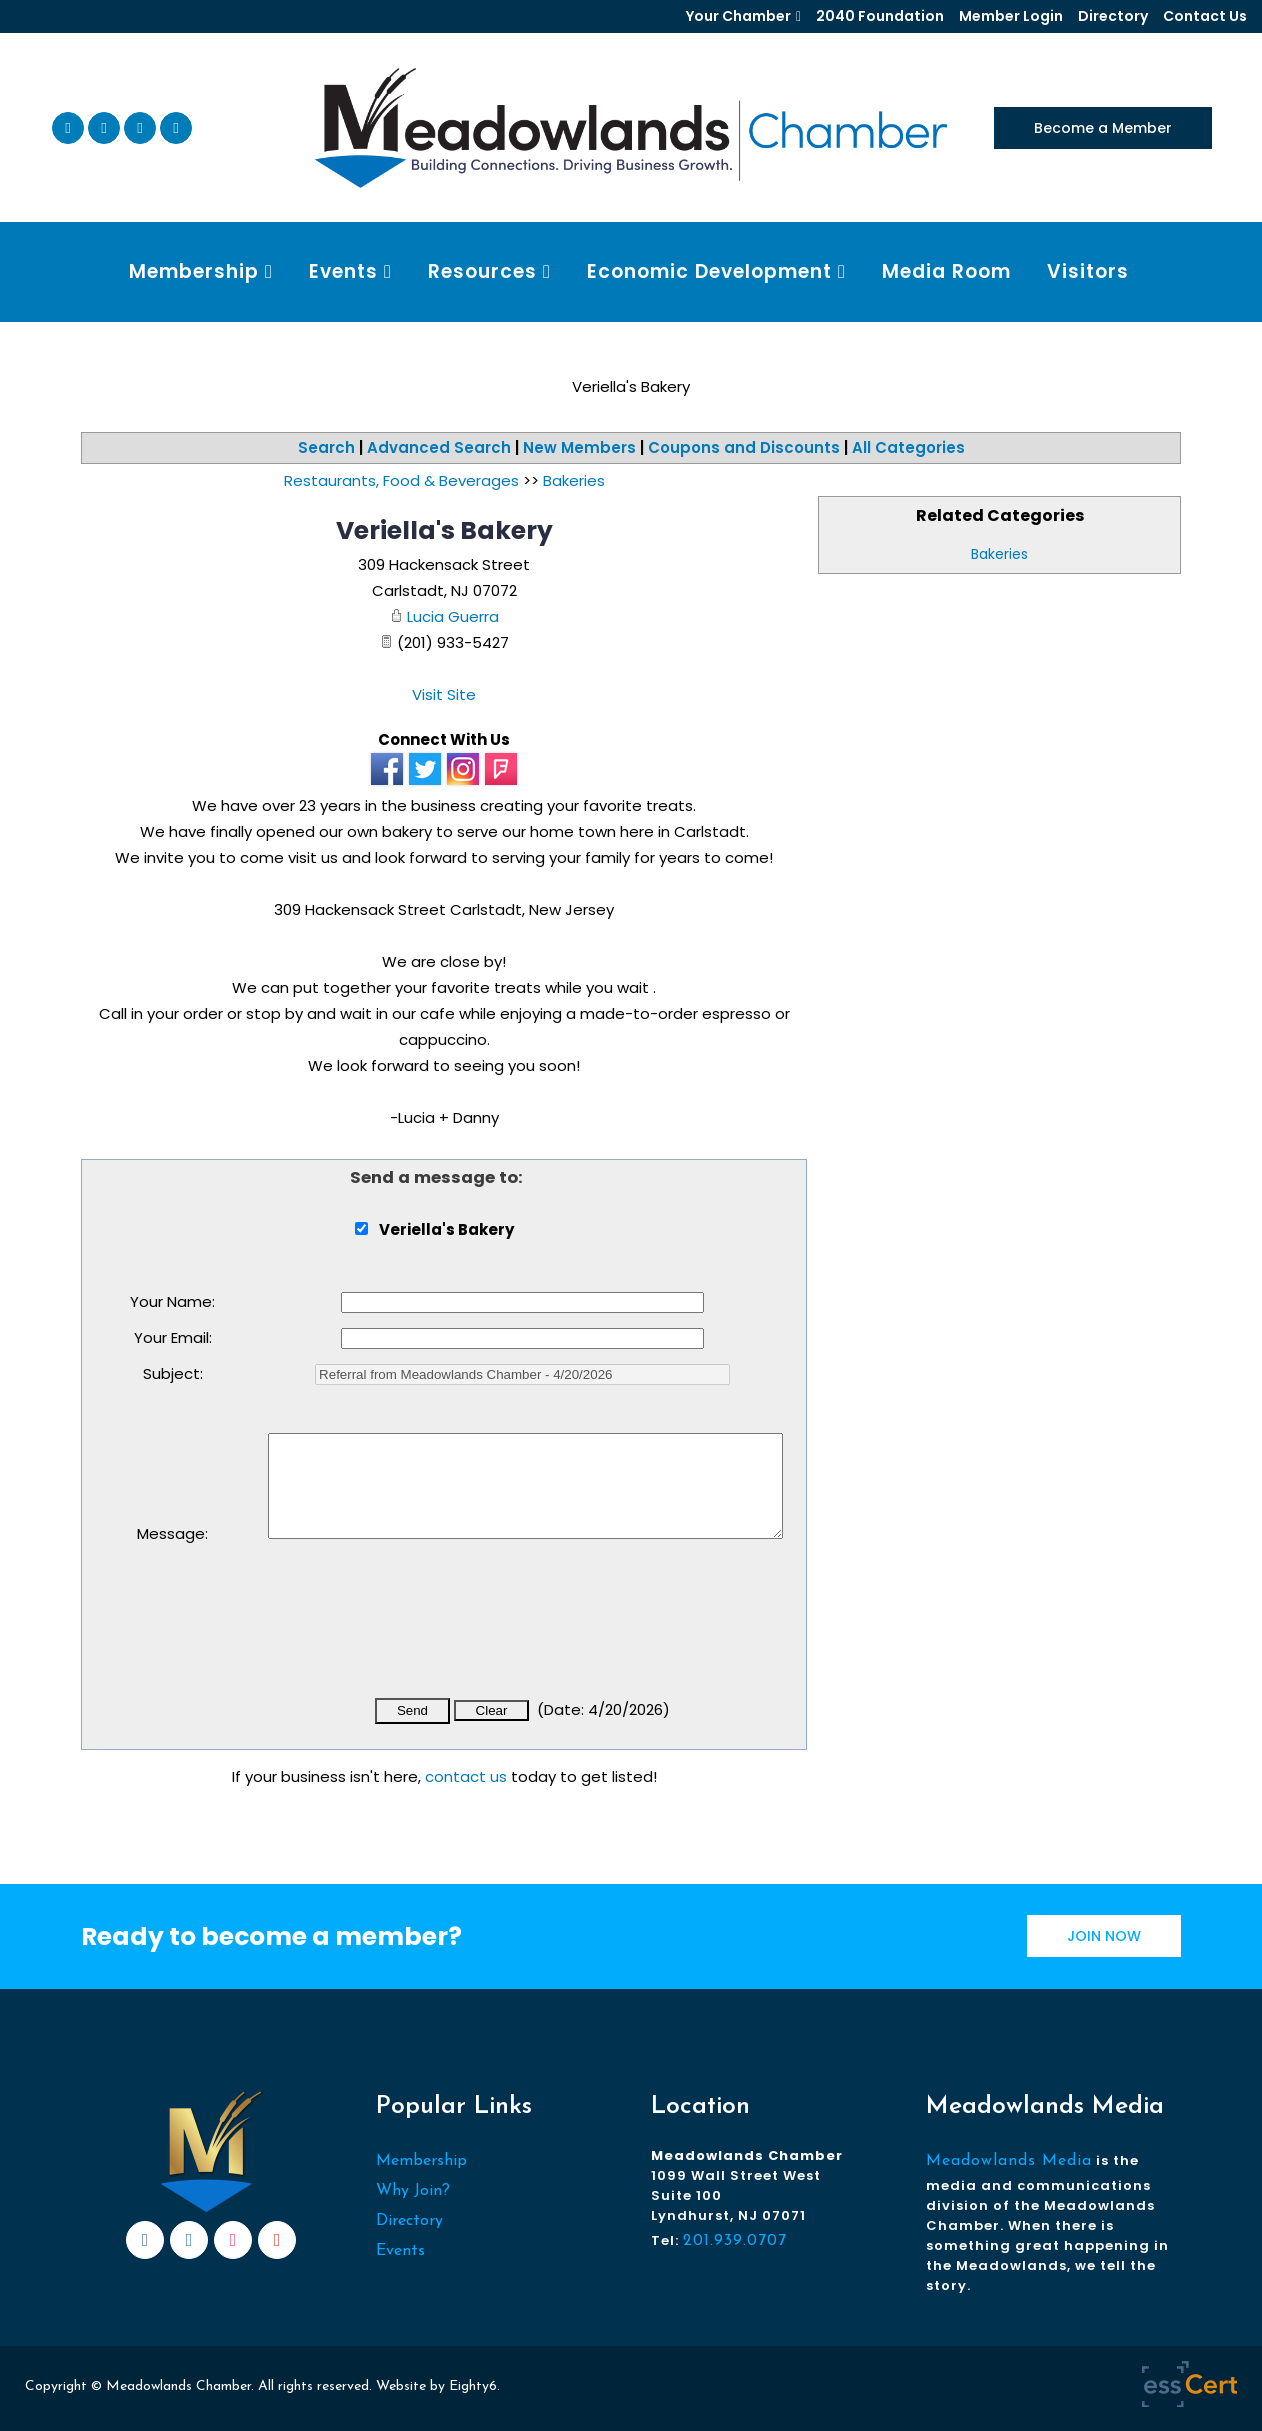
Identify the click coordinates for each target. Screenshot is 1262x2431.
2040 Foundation (880, 16)
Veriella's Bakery (444, 530)
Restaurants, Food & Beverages (401, 480)
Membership (421, 2161)
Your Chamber (738, 16)
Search (326, 447)
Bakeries (999, 554)
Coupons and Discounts (744, 447)
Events (400, 2251)
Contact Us (1205, 16)
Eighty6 (473, 2386)
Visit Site (444, 694)
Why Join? (413, 2191)
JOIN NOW (1104, 1936)
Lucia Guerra (453, 616)
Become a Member (1103, 128)
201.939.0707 (735, 2241)
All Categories (908, 447)
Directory (1113, 16)
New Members (579, 447)
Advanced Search (439, 447)
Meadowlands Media (1009, 2161)
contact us (466, 1776)
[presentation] (420, 1632)
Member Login (1011, 16)
